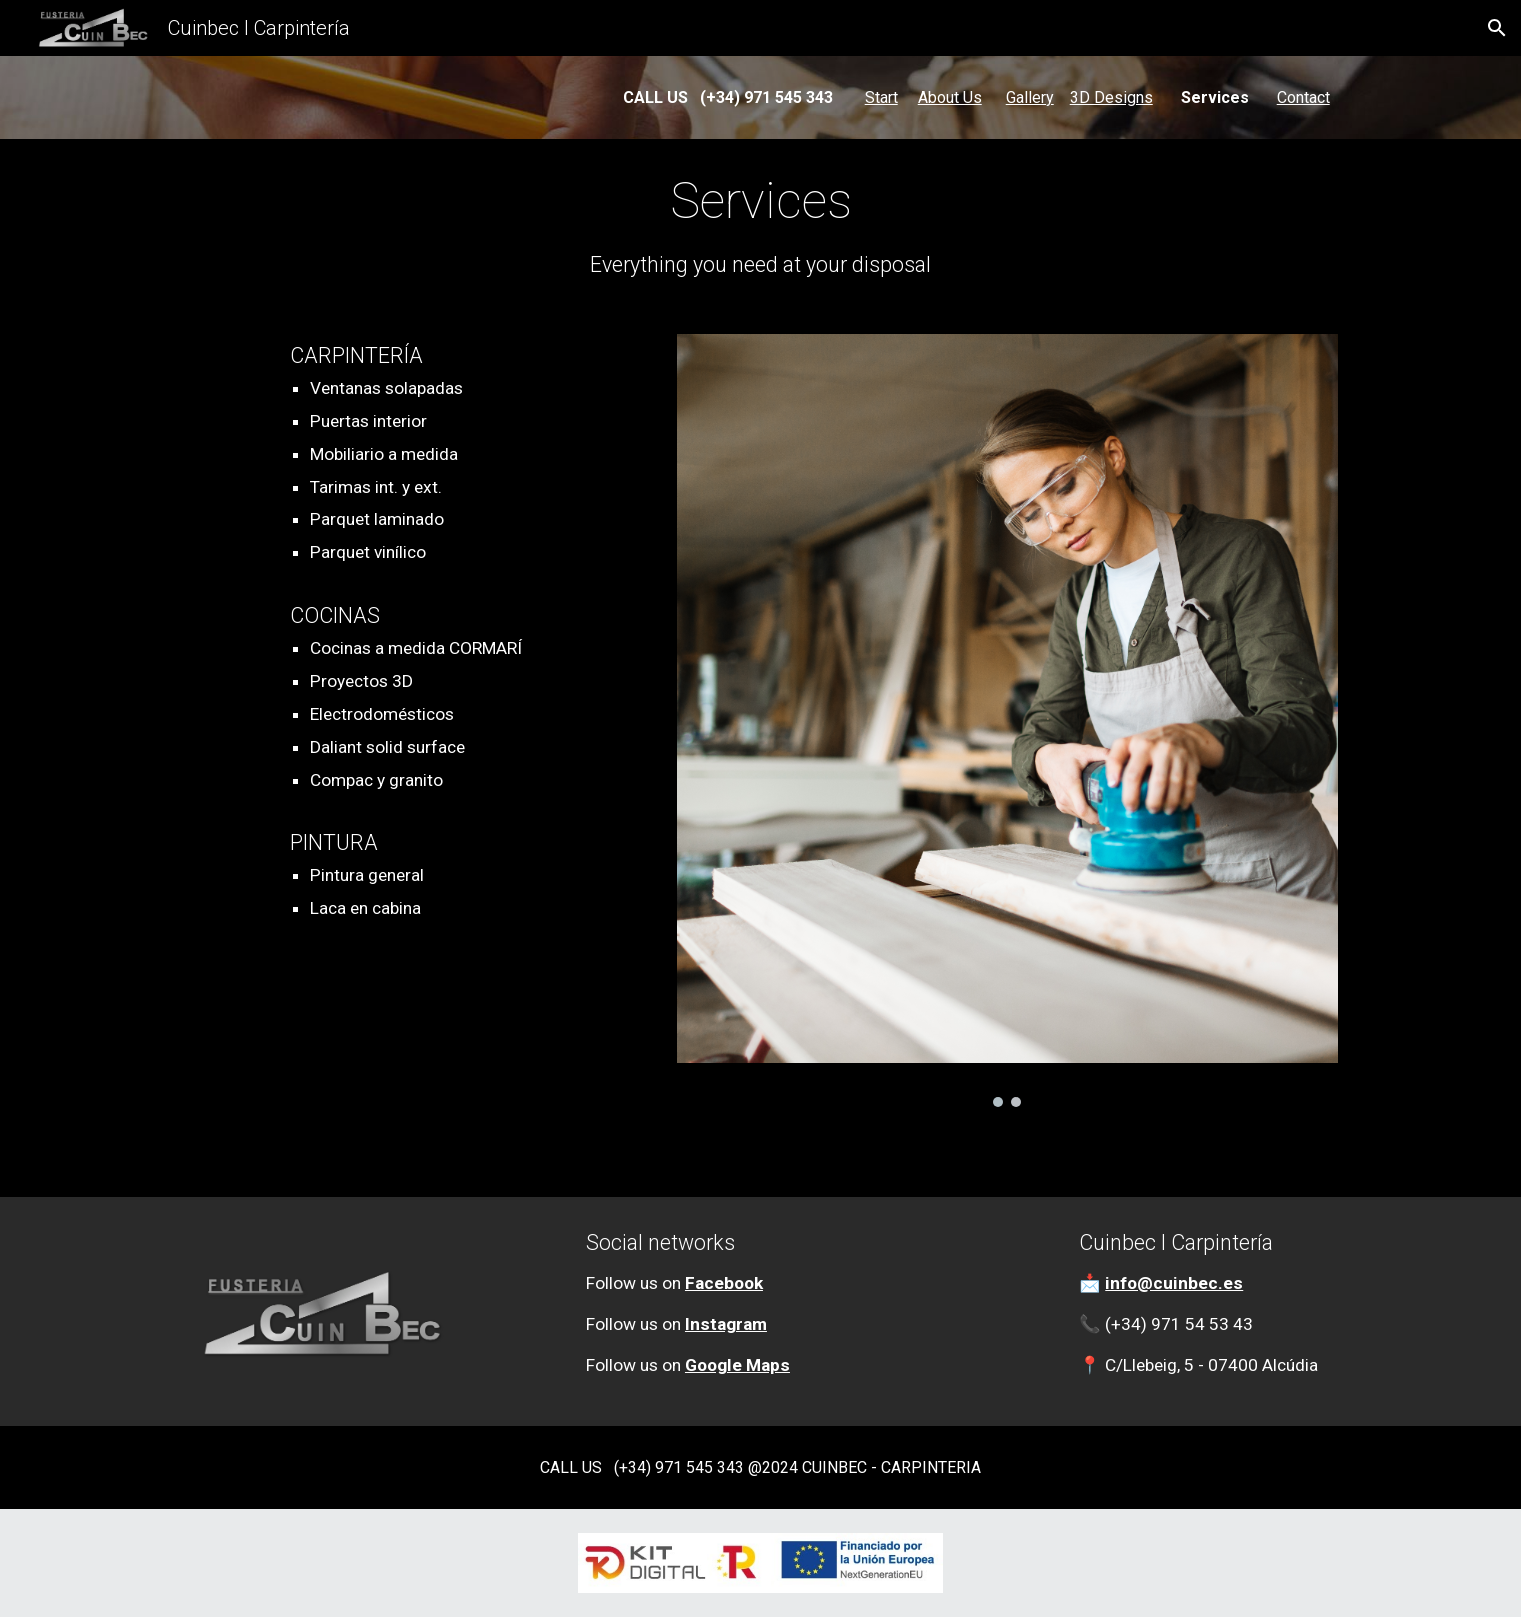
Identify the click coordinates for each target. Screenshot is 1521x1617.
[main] (760, 97)
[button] (1497, 28)
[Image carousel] (1007, 720)
